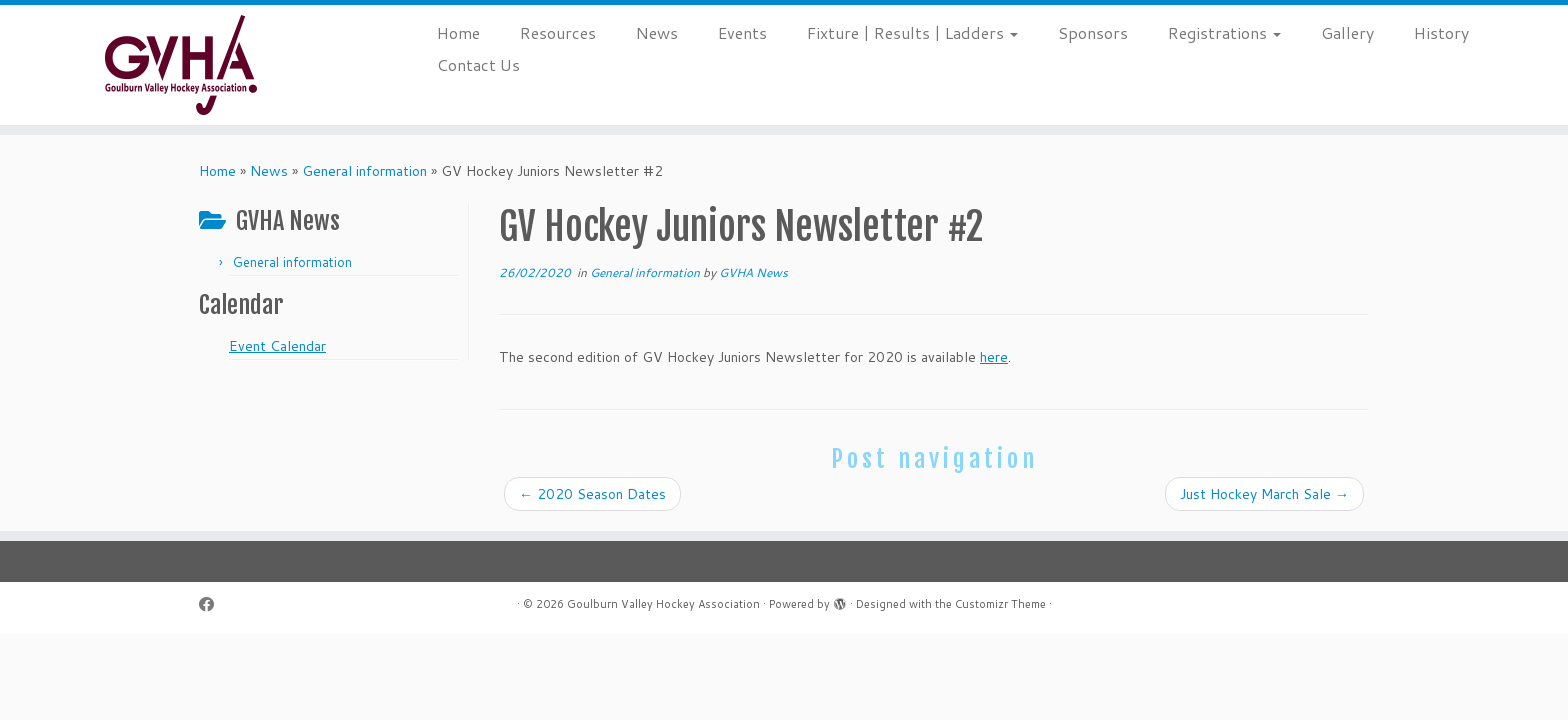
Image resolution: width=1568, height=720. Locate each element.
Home (458, 32)
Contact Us (478, 64)
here (994, 357)
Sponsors (1093, 32)
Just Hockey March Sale (1264, 494)
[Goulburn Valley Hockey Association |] (181, 65)
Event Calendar (277, 346)
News (657, 32)
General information (364, 171)
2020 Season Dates (592, 494)
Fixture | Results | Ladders (912, 32)
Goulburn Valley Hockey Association (663, 604)
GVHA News (753, 272)
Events (742, 32)
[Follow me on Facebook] (213, 604)
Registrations (1224, 32)
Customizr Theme (1000, 604)
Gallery (1347, 32)
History (1441, 32)
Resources (558, 32)
